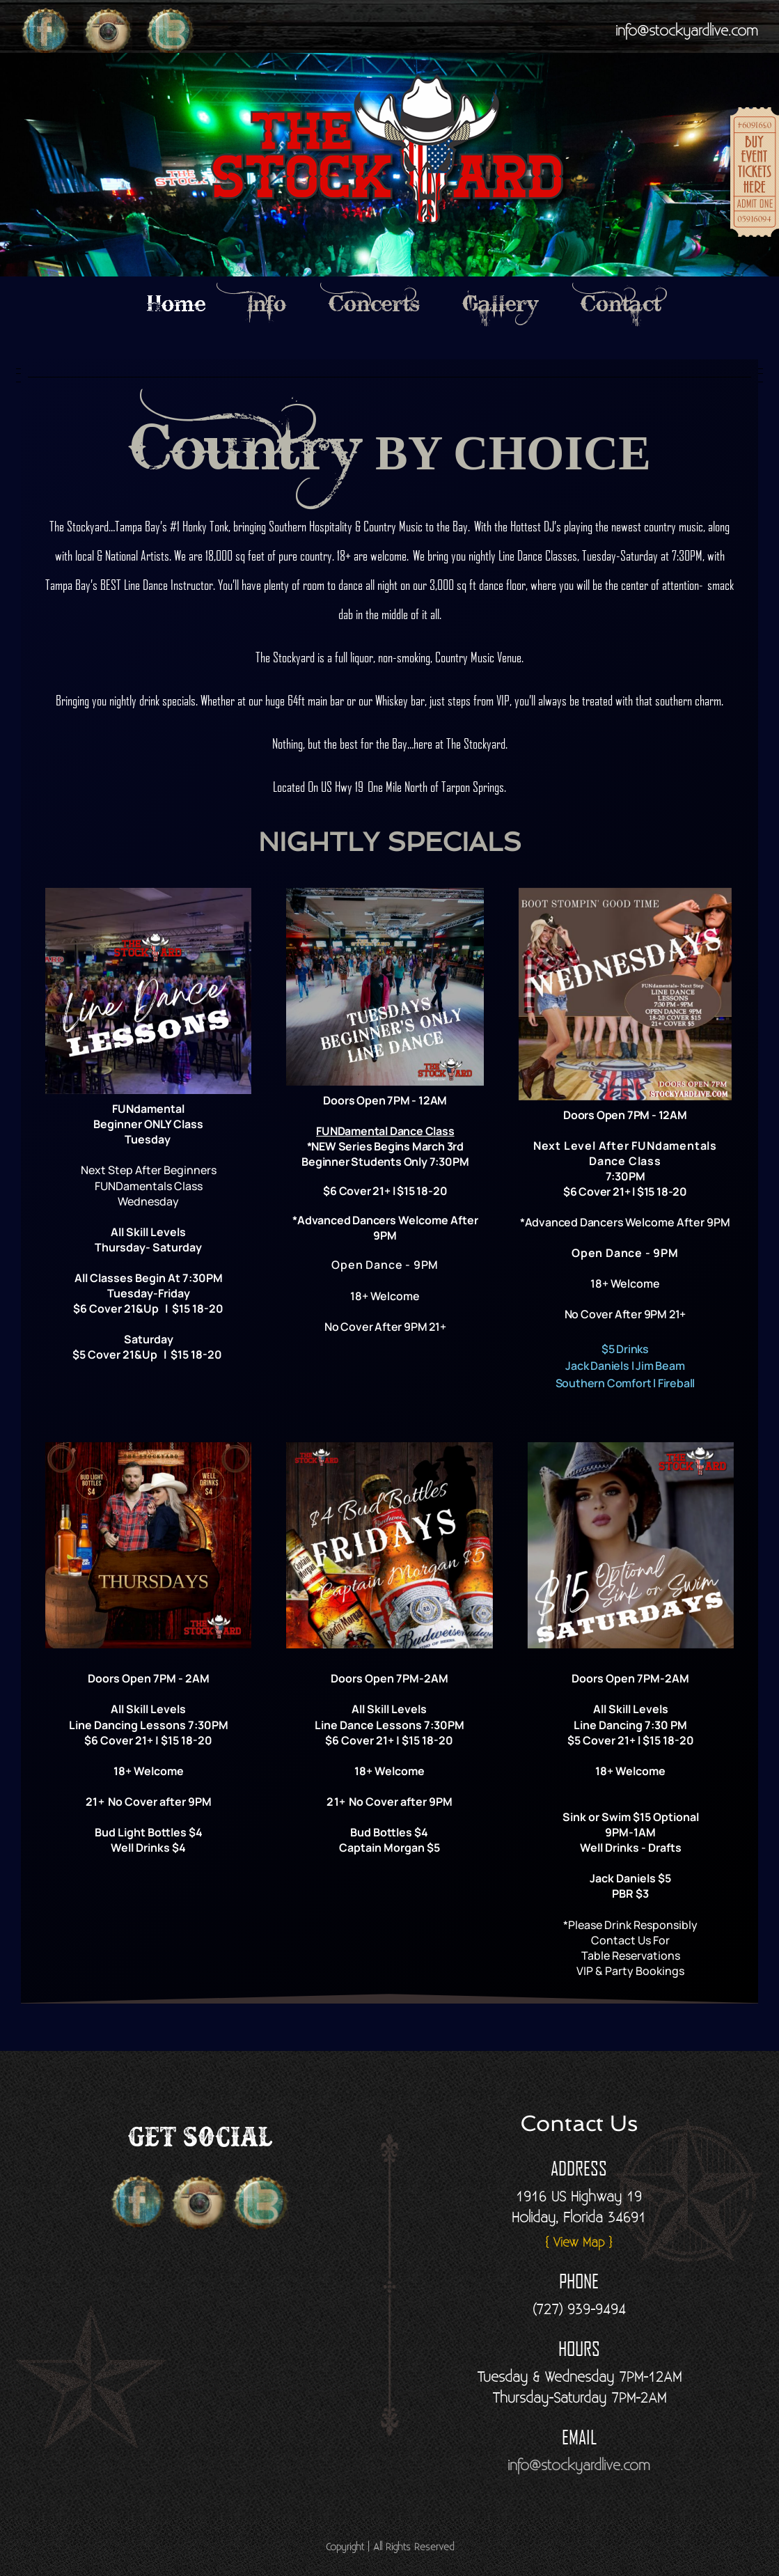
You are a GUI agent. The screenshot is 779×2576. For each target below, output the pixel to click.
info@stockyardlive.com (686, 31)
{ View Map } (579, 2243)
